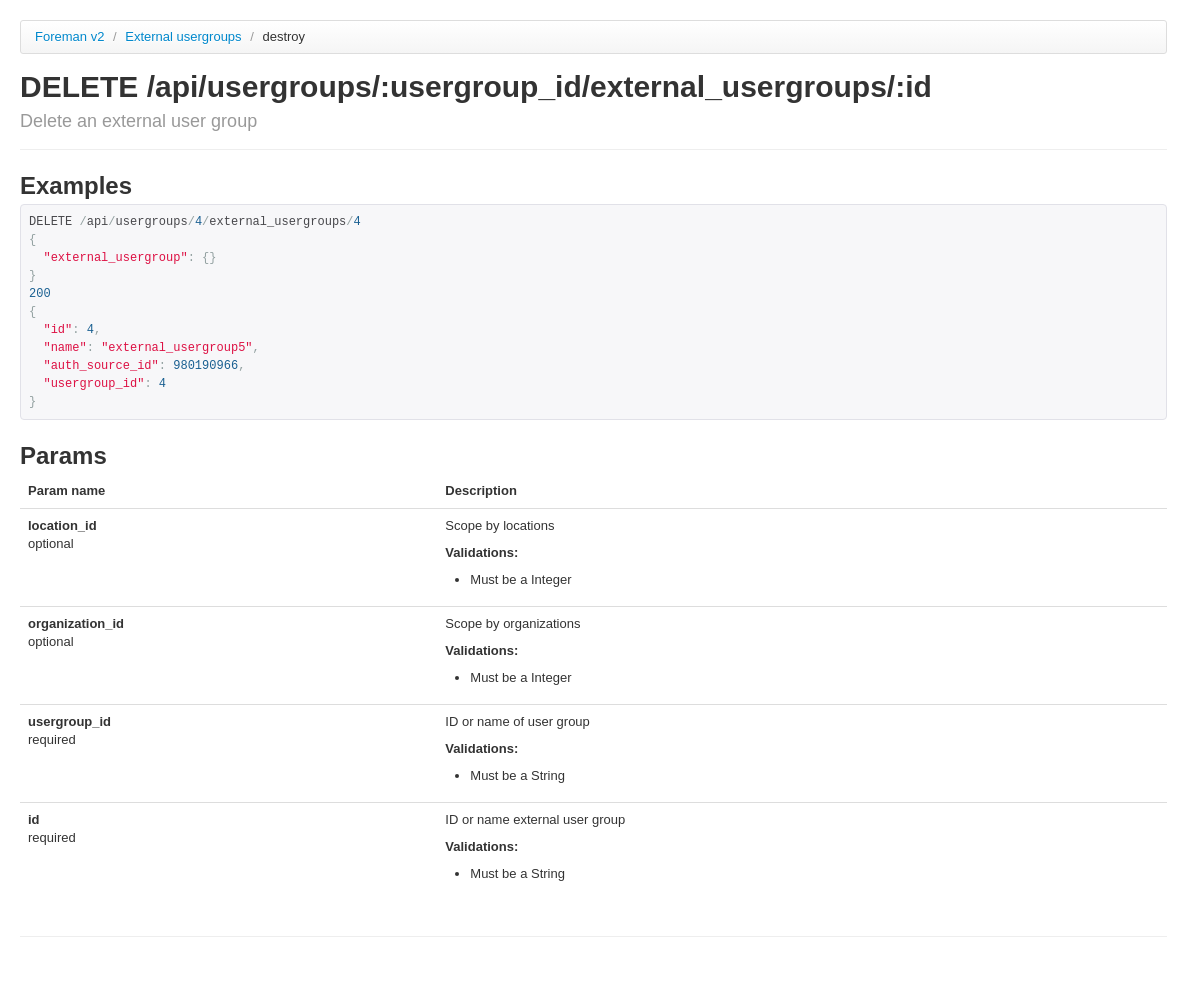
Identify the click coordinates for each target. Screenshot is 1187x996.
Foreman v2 (69, 36)
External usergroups (185, 36)
